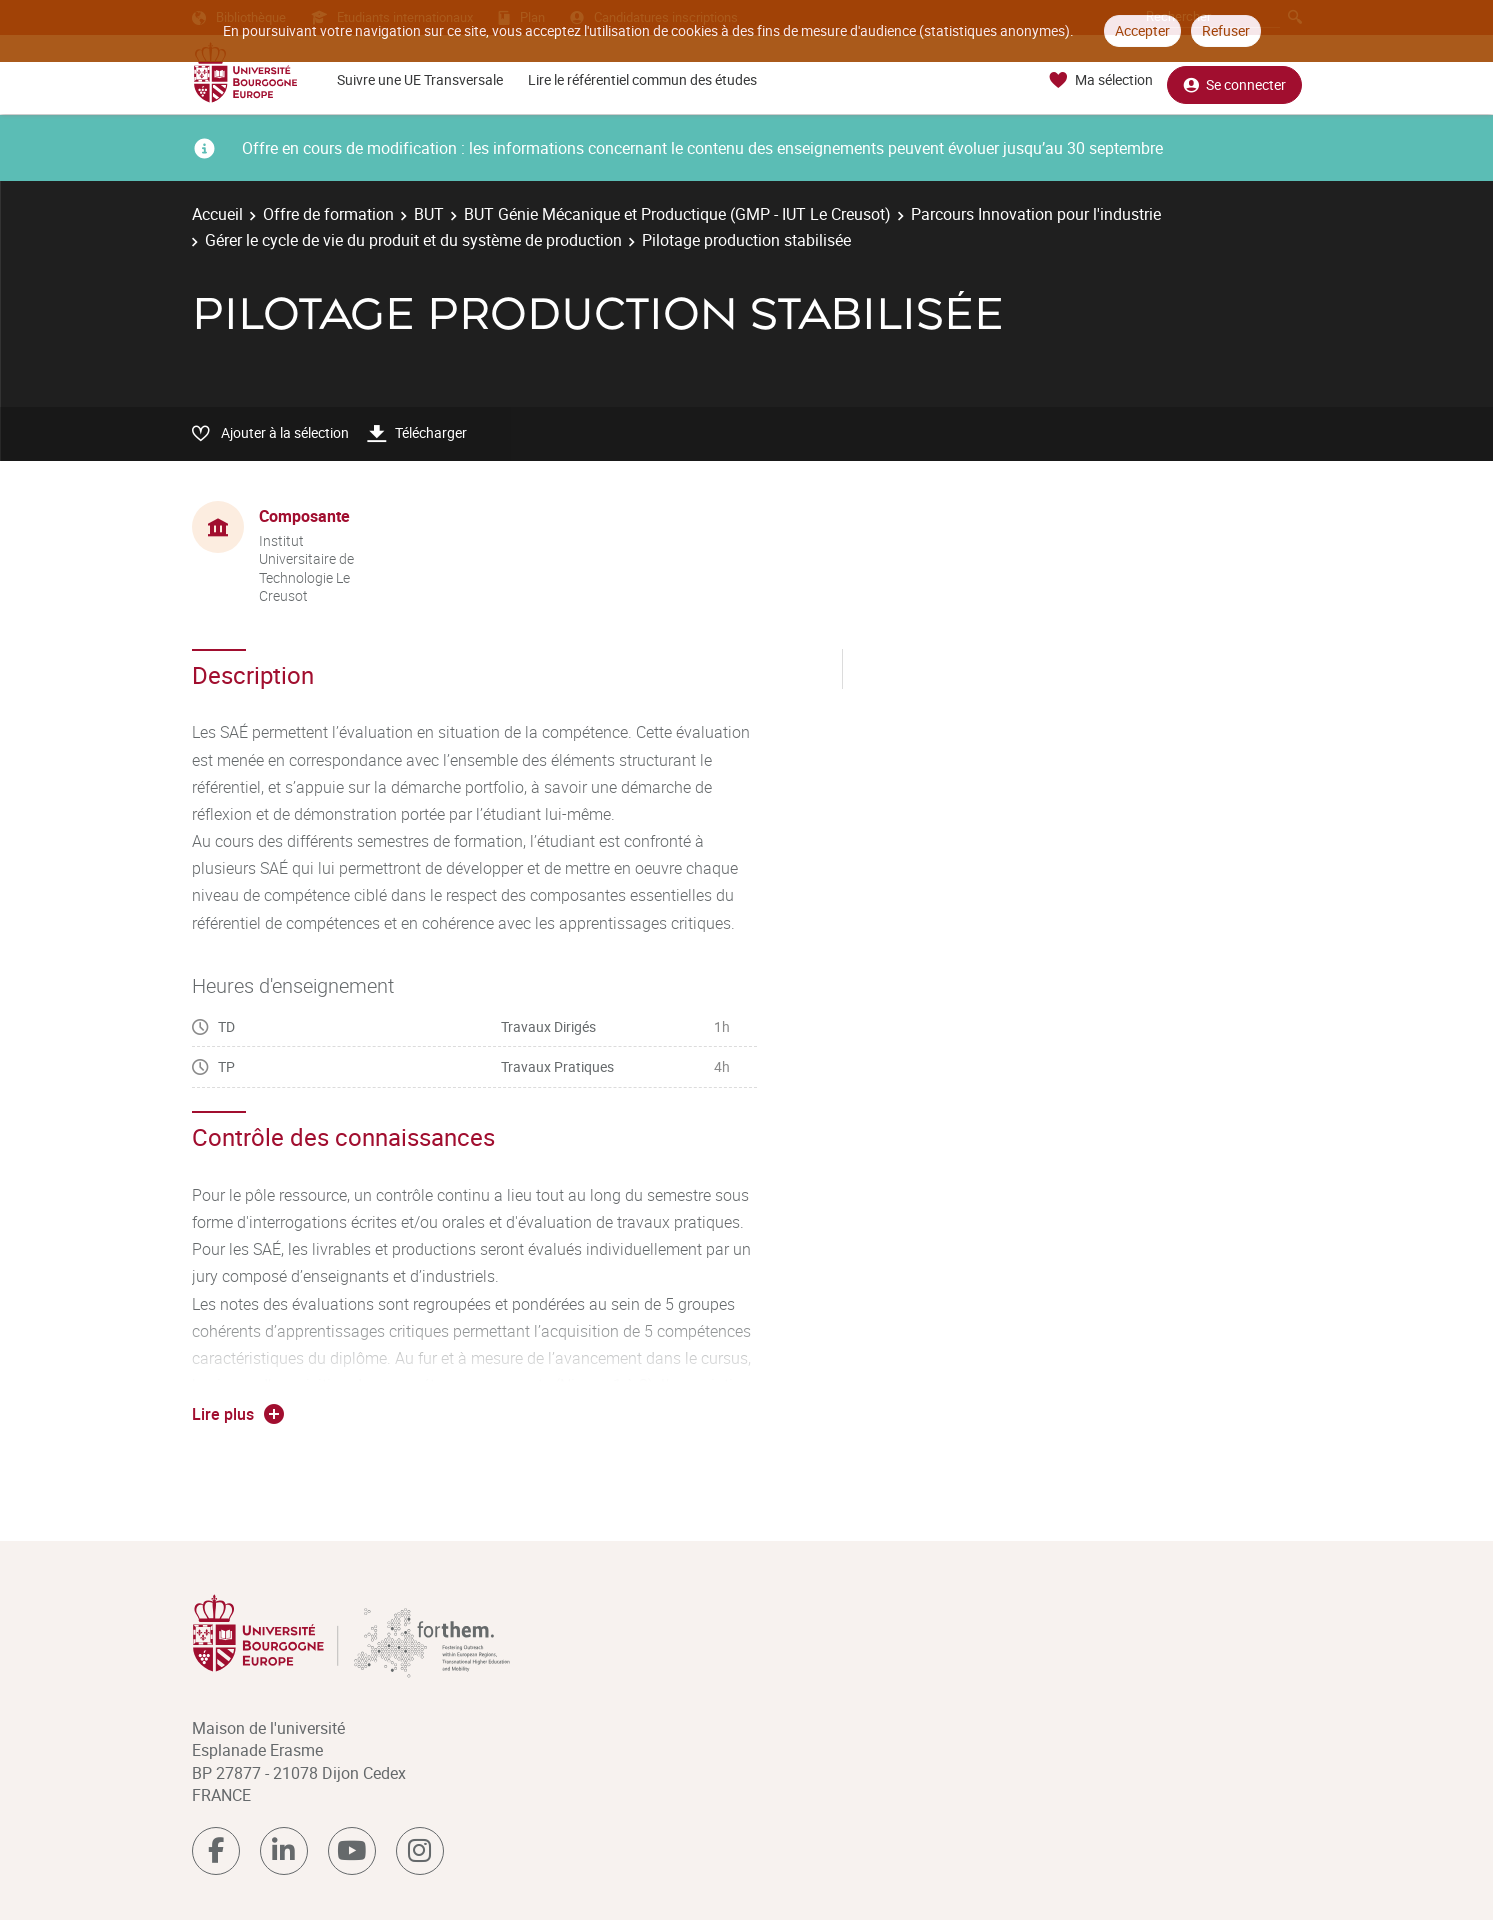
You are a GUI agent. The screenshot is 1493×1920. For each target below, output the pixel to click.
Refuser (1226, 30)
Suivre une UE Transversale (420, 79)
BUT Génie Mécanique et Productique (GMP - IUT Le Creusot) (677, 214)
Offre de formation (328, 214)
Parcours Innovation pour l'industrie (1036, 214)
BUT (429, 214)
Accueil (217, 214)
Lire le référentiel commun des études (642, 79)
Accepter (1142, 30)
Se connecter (1234, 80)
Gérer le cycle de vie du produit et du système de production (413, 240)
